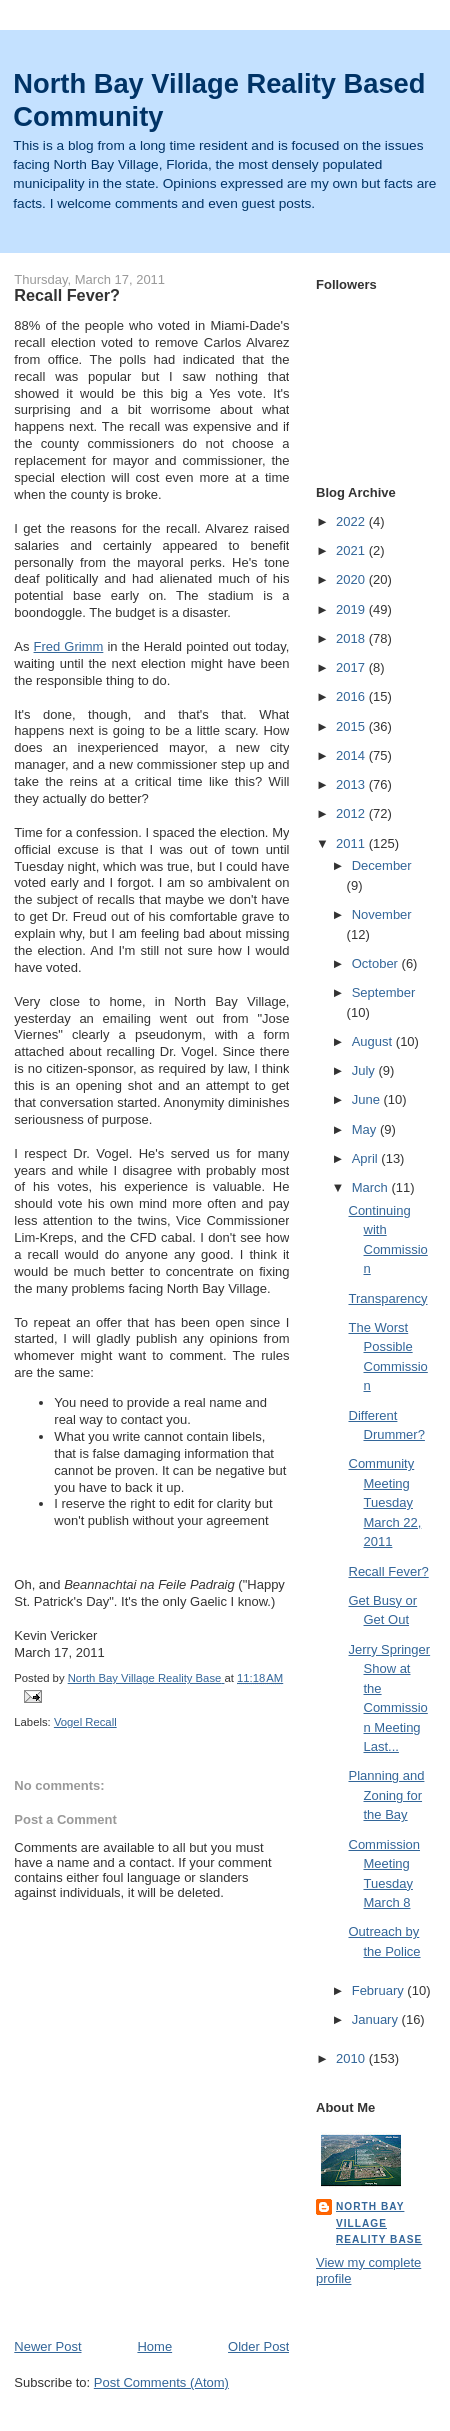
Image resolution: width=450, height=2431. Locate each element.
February (380, 1990)
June (368, 1099)
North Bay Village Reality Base (379, 2222)
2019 (352, 609)
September (384, 992)
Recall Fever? (389, 1571)
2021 (352, 550)
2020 (352, 579)
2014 (352, 755)
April (367, 1158)
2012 (352, 813)
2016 (352, 696)
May (366, 1129)
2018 (352, 638)
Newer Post (47, 2346)
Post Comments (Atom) (161, 2382)
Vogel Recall (85, 1722)
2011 (352, 843)
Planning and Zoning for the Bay (387, 1795)
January (377, 2019)
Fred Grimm (69, 646)
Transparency (388, 1298)
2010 (352, 2058)
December (382, 865)
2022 (352, 521)
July (365, 1070)
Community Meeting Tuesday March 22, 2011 (385, 1502)
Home (154, 2346)
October (377, 963)
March (372, 1187)
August (374, 1041)
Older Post (258, 2346)
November (382, 914)
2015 (352, 726)
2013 (352, 784)
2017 (352, 667)
